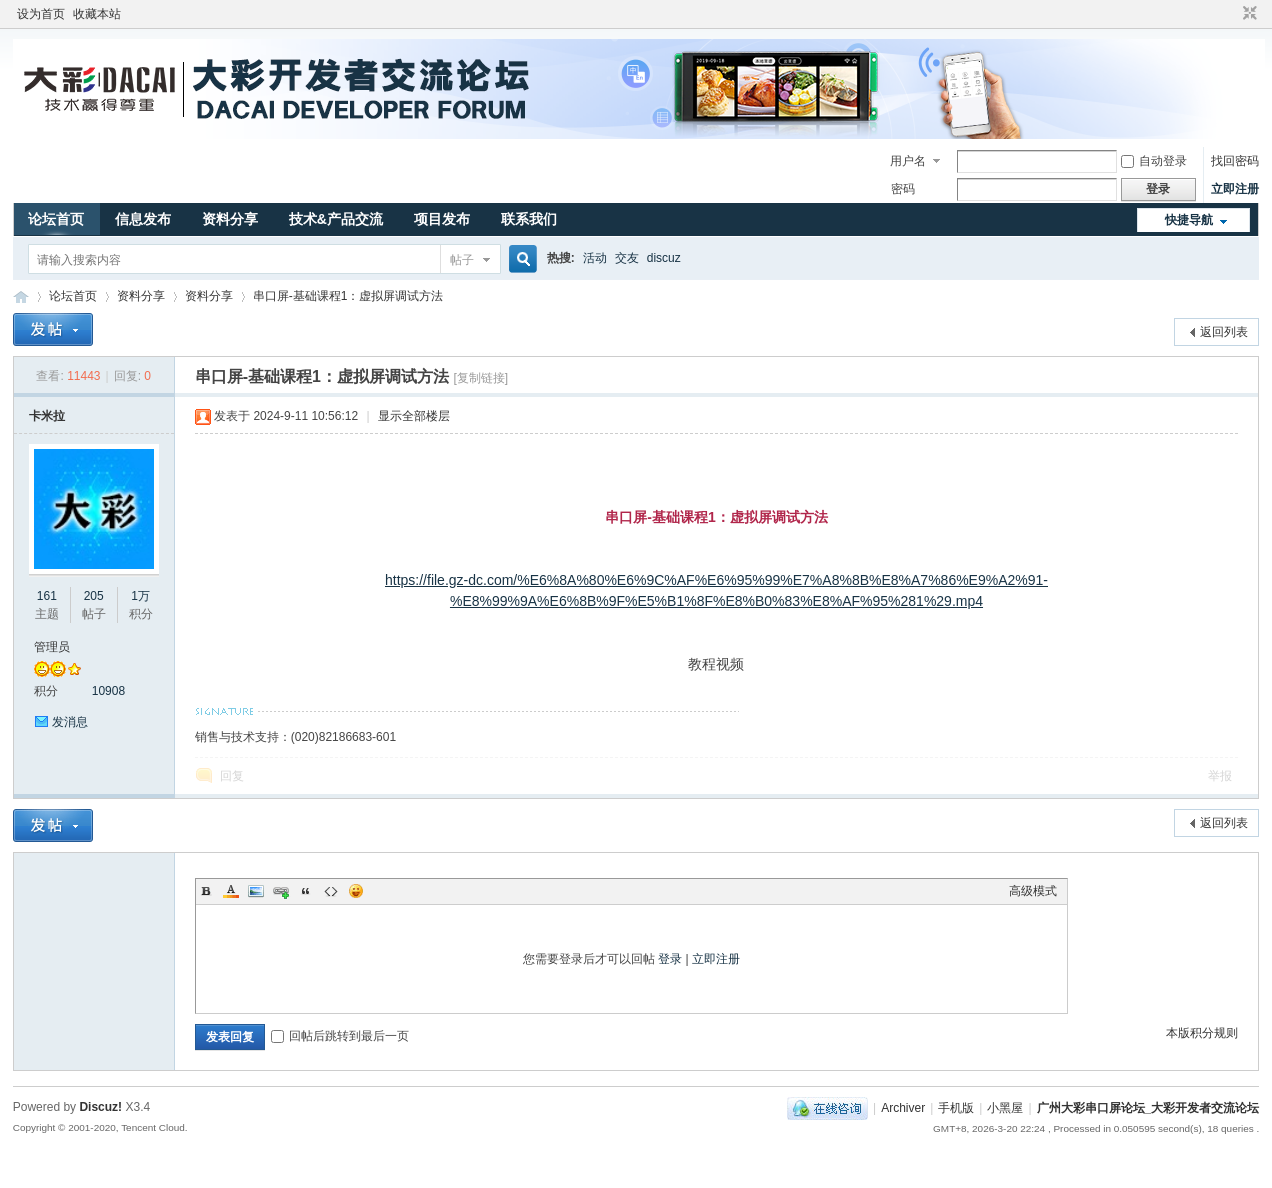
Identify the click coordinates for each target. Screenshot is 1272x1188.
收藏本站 (97, 14)
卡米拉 (47, 416)
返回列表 (1224, 332)
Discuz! (100, 1107)
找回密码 (1235, 161)
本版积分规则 (1202, 1033)
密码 (903, 189)
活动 (595, 258)
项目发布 (442, 219)
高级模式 (1033, 891)
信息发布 (143, 219)
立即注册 (1235, 189)
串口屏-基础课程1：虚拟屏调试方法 (348, 296)
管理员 (52, 647)
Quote (306, 891)
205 (94, 596)
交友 (627, 258)
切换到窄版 (1247, 14)
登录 (670, 959)
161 (47, 596)
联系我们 (529, 219)
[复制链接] (480, 378)
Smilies (356, 891)
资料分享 (230, 219)
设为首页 (41, 14)
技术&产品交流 (336, 219)
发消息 (70, 722)
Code (331, 891)
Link (281, 891)
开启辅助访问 (1231, 14)
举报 (1220, 776)
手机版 (956, 1108)
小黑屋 (1005, 1108)
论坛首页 (56, 219)
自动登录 (1154, 161)
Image (256, 891)
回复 (232, 776)
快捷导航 (1189, 220)
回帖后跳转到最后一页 (340, 1036)
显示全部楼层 (414, 416)
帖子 (462, 260)
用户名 (908, 161)
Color (231, 891)
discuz (664, 258)
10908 (108, 691)
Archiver (903, 1108)
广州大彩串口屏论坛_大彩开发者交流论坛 (21, 296)
